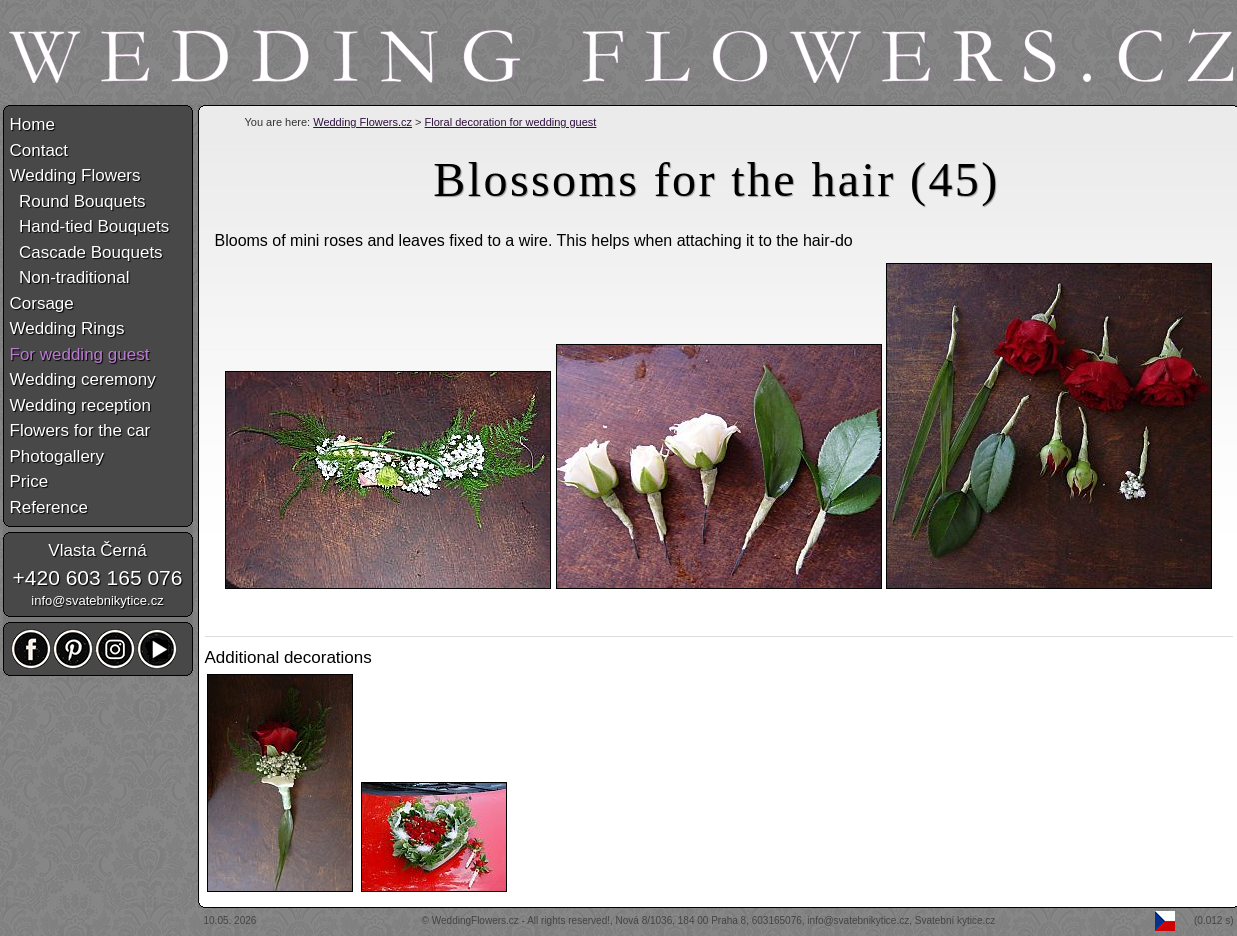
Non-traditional (70, 277)
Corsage (42, 303)
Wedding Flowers (75, 175)
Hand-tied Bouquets (90, 226)
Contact (39, 150)
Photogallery (57, 456)
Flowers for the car (80, 430)
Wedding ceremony (83, 379)
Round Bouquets (78, 201)
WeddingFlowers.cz (475, 920)
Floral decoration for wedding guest (511, 122)
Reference (49, 507)
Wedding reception (80, 405)
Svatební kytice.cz (955, 920)
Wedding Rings (67, 328)
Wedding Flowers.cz (362, 122)
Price (29, 481)
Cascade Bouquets (86, 252)
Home (32, 124)
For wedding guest (80, 354)
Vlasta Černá (97, 550)
